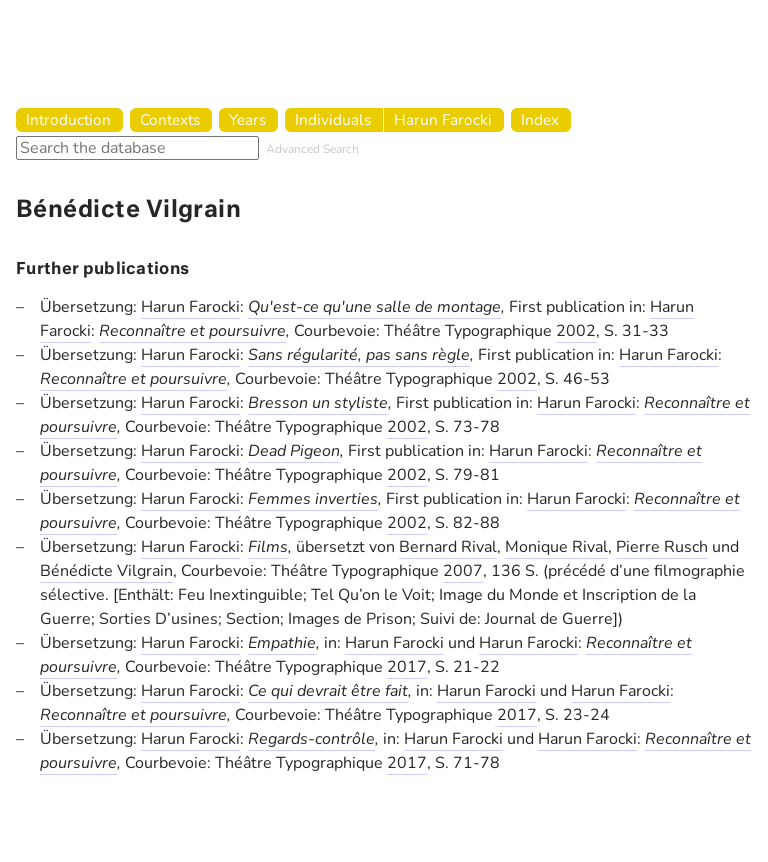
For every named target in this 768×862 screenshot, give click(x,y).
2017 (407, 667)
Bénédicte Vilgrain (106, 571)
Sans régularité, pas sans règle (359, 355)
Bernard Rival (448, 547)
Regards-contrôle (311, 739)
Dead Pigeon (294, 451)
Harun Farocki (443, 119)
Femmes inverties (313, 499)
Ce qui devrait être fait (328, 691)
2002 (576, 331)
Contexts (170, 119)
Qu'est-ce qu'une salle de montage (374, 307)
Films (268, 547)
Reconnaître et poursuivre (192, 331)
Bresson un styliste (318, 403)
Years (247, 119)
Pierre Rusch (662, 547)
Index (540, 119)
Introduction (68, 119)
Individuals (333, 119)
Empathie (282, 643)
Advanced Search (312, 149)
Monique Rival (556, 547)
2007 (463, 571)
